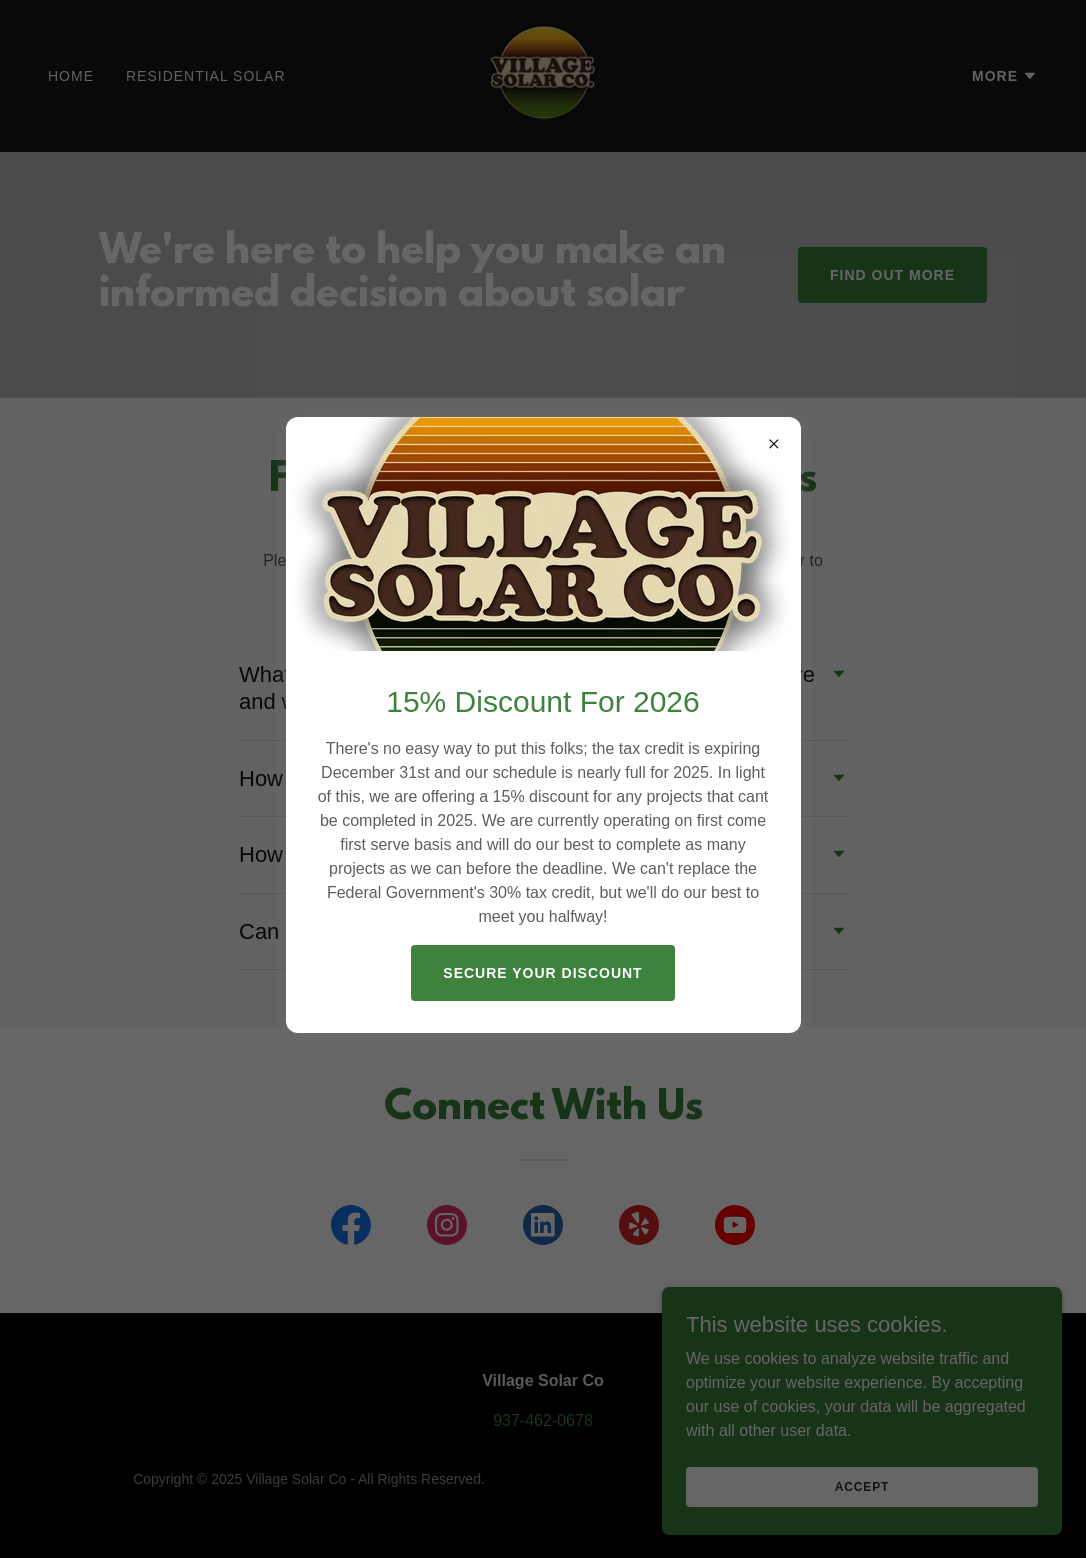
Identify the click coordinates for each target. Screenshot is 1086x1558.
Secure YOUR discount (542, 973)
